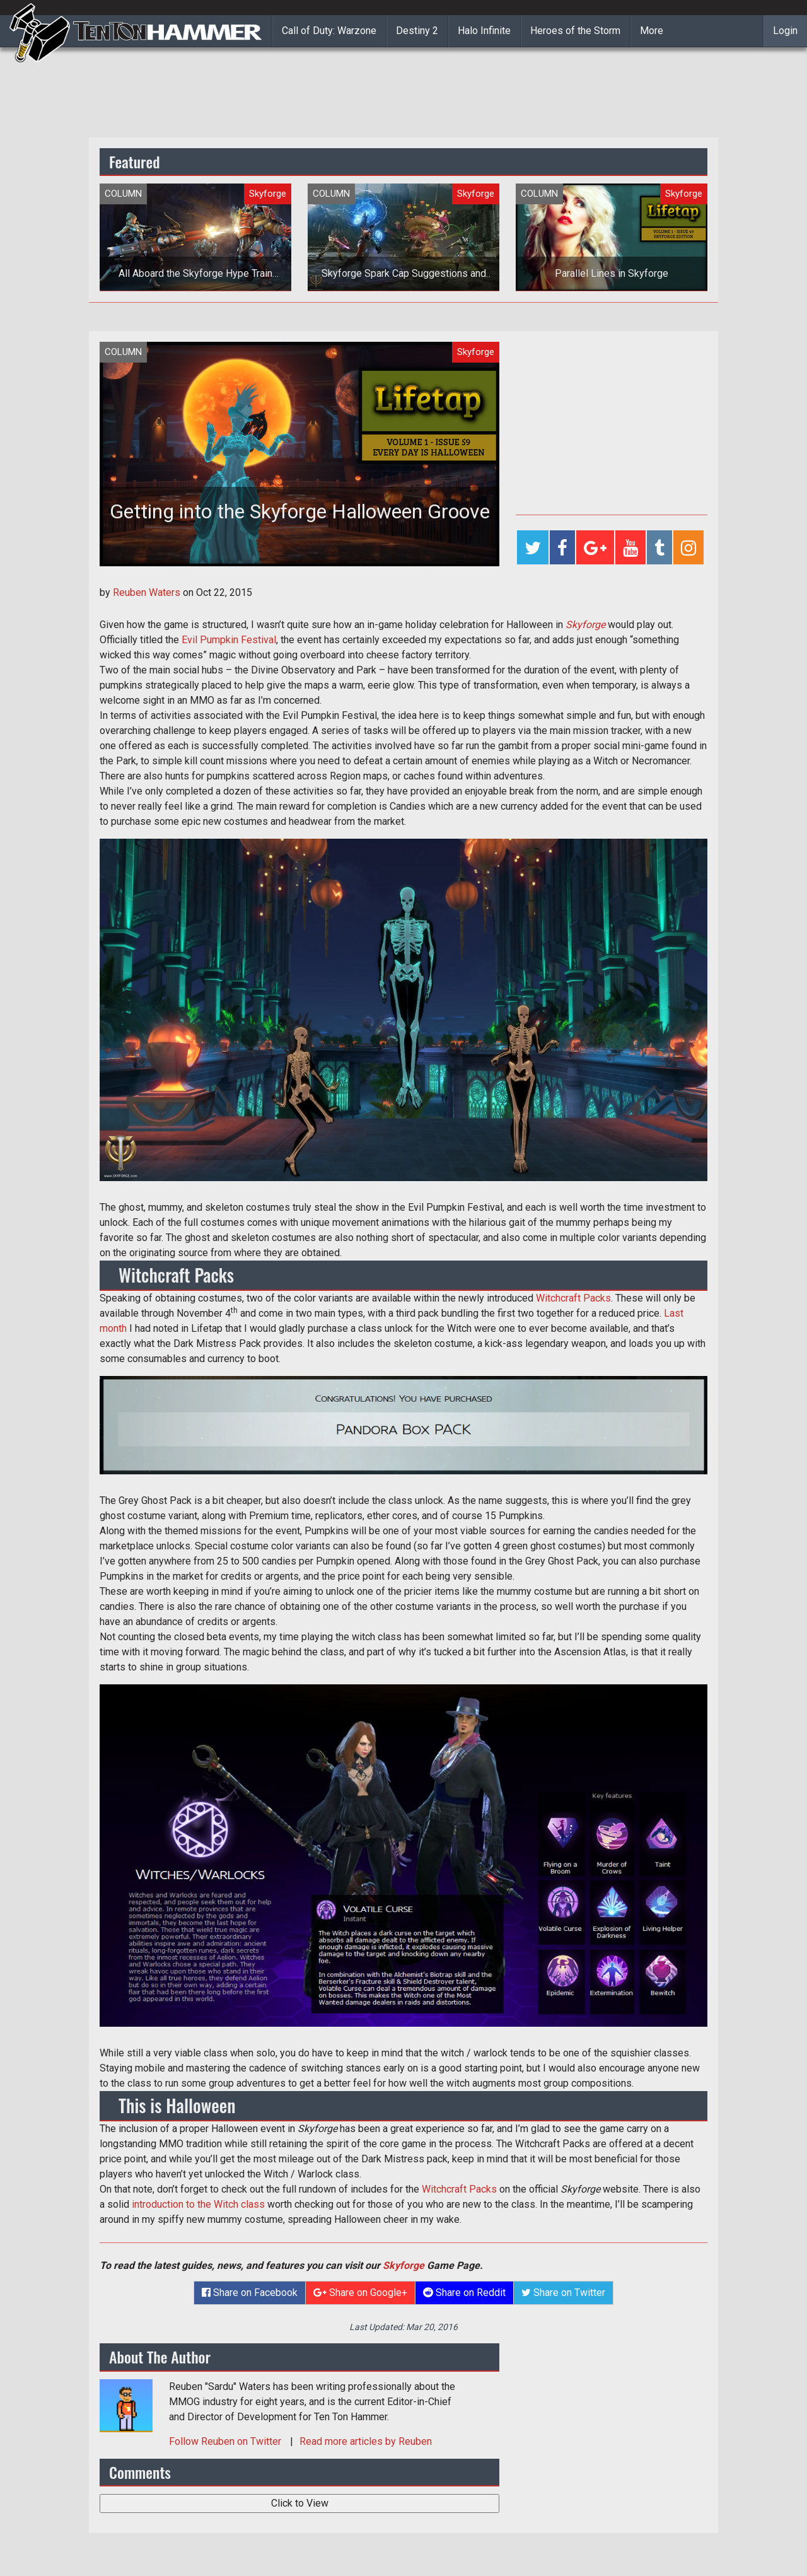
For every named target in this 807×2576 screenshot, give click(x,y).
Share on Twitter (563, 2293)
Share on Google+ (360, 2293)
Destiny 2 (417, 31)
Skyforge (585, 625)
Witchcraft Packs (573, 1298)
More (651, 31)
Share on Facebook (250, 2293)
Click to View (299, 2503)
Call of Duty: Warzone (329, 31)
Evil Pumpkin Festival (229, 640)
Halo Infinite (484, 31)
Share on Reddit (464, 2293)
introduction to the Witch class (198, 2204)
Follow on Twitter (226, 2441)
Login (785, 31)
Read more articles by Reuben (365, 2441)
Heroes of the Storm (575, 31)
